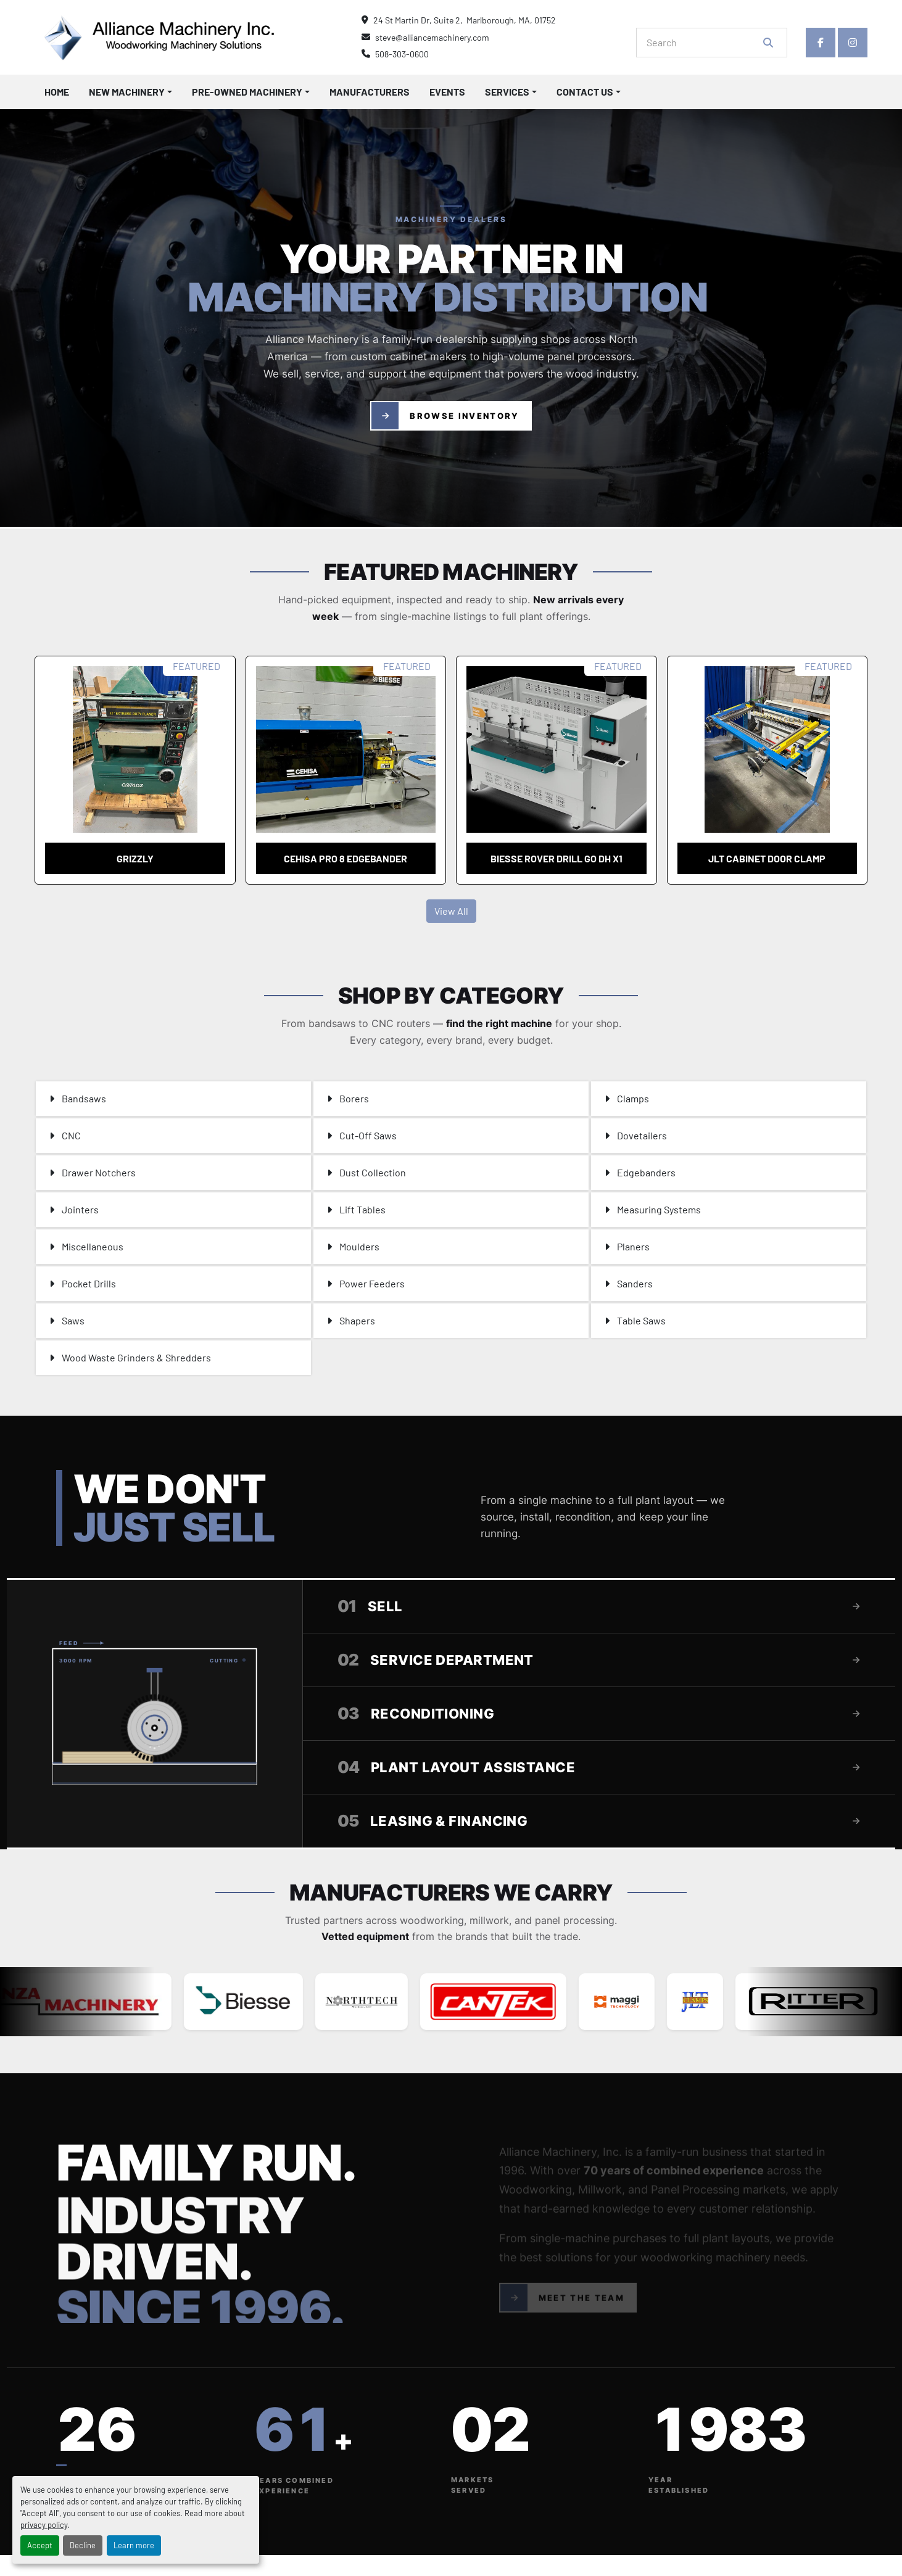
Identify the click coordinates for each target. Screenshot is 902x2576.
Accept (39, 2545)
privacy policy (43, 2525)
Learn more (134, 2545)
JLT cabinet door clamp (766, 858)
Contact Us (585, 91)
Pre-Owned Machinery (247, 91)
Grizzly (135, 858)
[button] (130, 92)
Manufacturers (369, 91)
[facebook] (820, 42)
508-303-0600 (402, 54)
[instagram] (852, 42)
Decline (83, 2545)
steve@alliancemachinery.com (432, 37)
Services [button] (507, 91)
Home (56, 91)
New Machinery (127, 91)
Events (447, 91)
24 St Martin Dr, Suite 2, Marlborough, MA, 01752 (464, 20)
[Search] (703, 42)
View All (451, 911)
